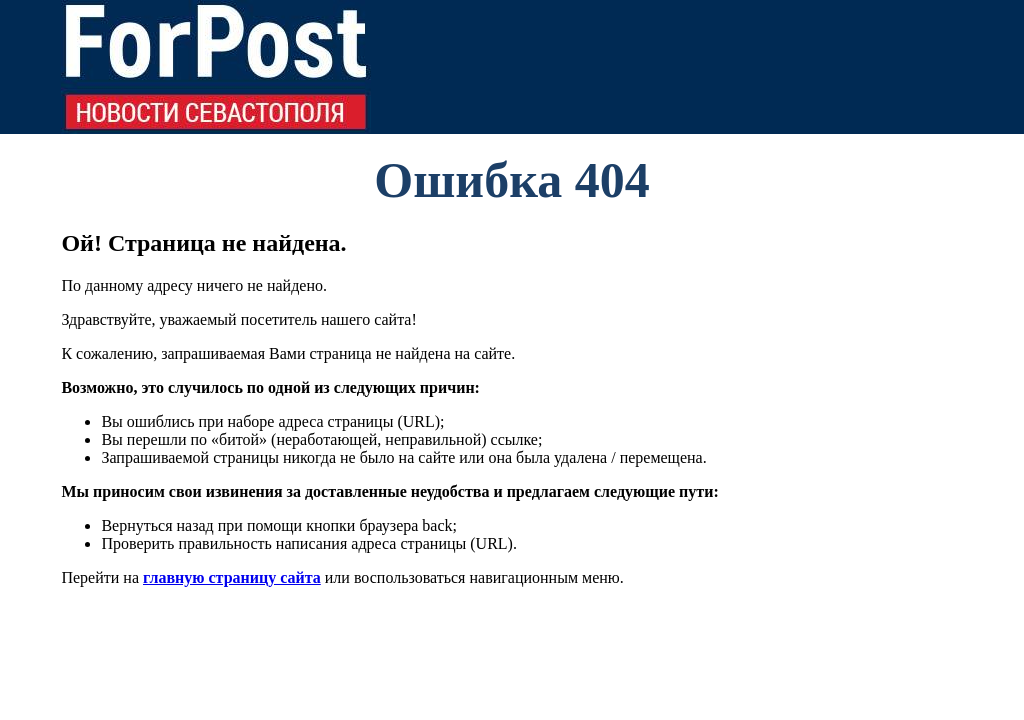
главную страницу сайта (232, 577)
